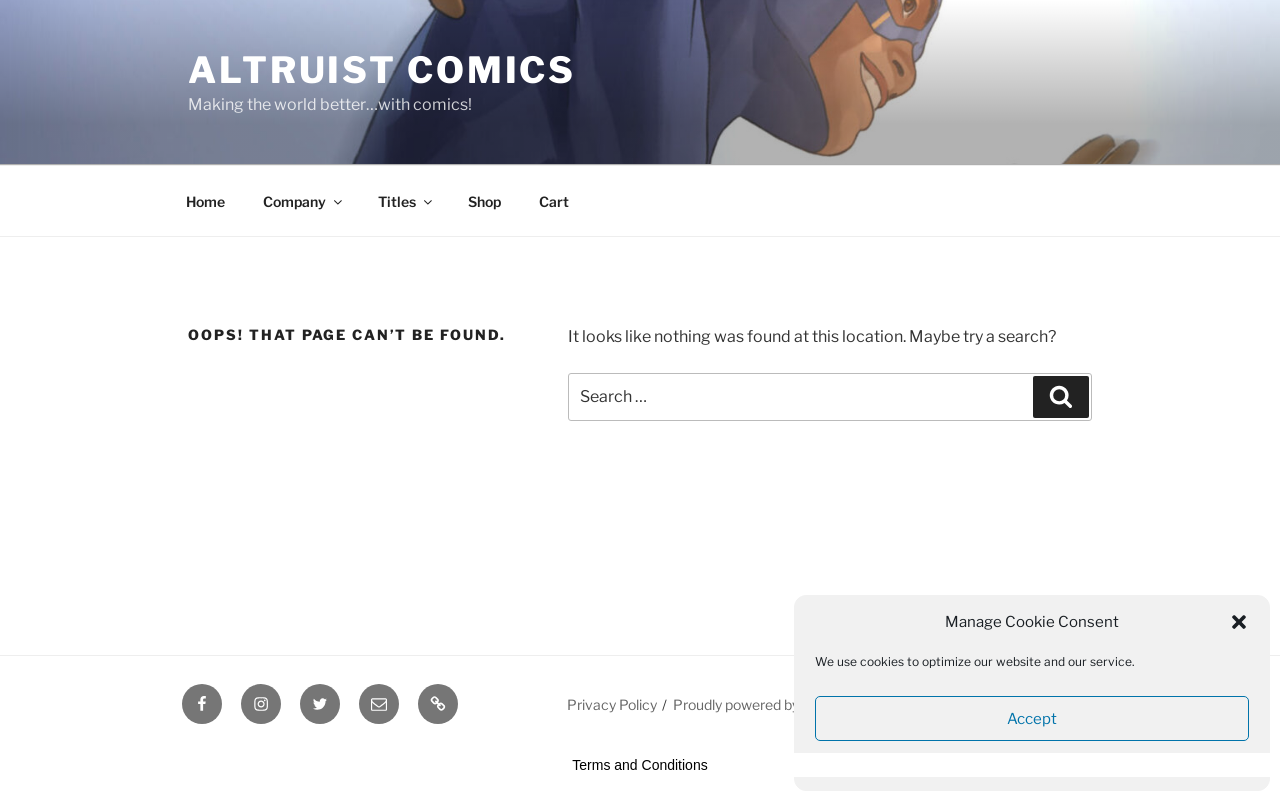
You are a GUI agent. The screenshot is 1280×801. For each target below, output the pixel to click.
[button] (1239, 622)
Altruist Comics (382, 70)
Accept (1032, 719)
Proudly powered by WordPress (773, 704)
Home (205, 201)
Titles (406, 201)
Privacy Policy (612, 704)
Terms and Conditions (639, 765)
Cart (554, 201)
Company (304, 201)
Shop (484, 201)
